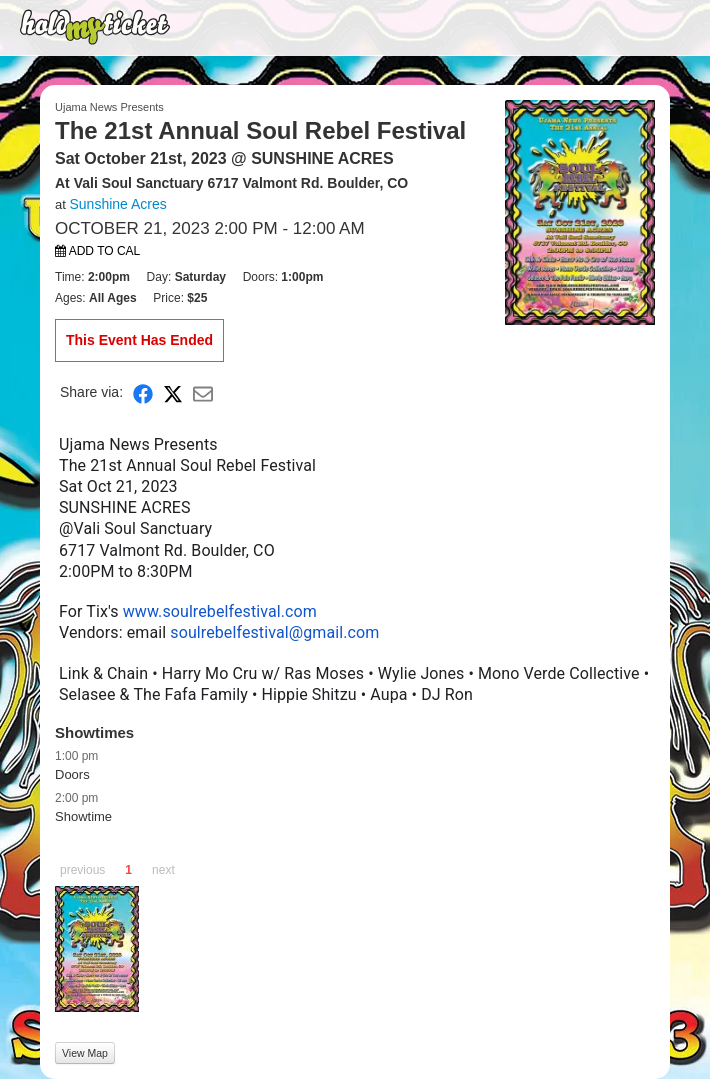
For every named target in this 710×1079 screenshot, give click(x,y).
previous (82, 870)
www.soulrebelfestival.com (220, 611)
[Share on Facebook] (143, 392)
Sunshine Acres (117, 204)
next (163, 870)
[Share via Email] (203, 392)
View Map (85, 1053)
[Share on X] (173, 392)
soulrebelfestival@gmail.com (274, 632)
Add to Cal (97, 251)
